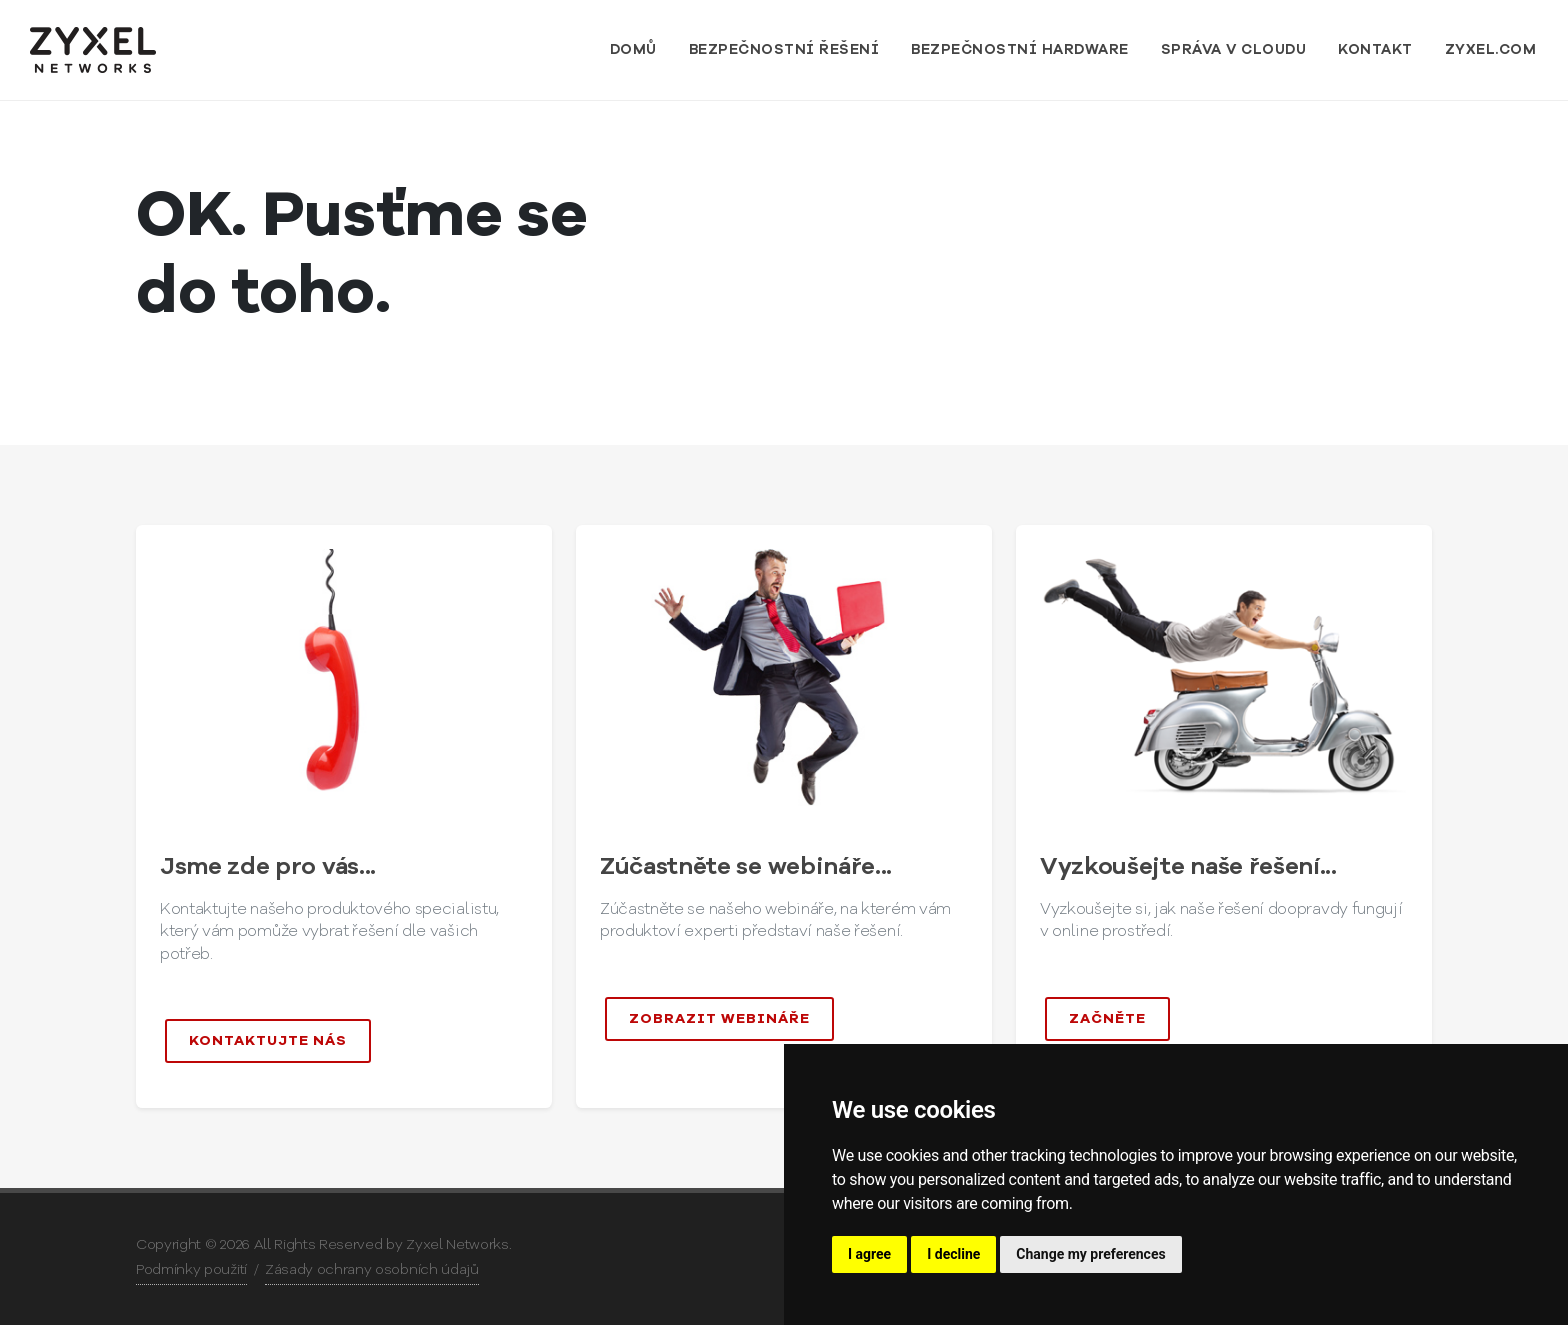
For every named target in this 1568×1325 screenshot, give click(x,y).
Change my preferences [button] (1090, 1254)
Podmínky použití (191, 1270)
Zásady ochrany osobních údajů (372, 1270)
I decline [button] (953, 1254)
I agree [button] (869, 1254)
